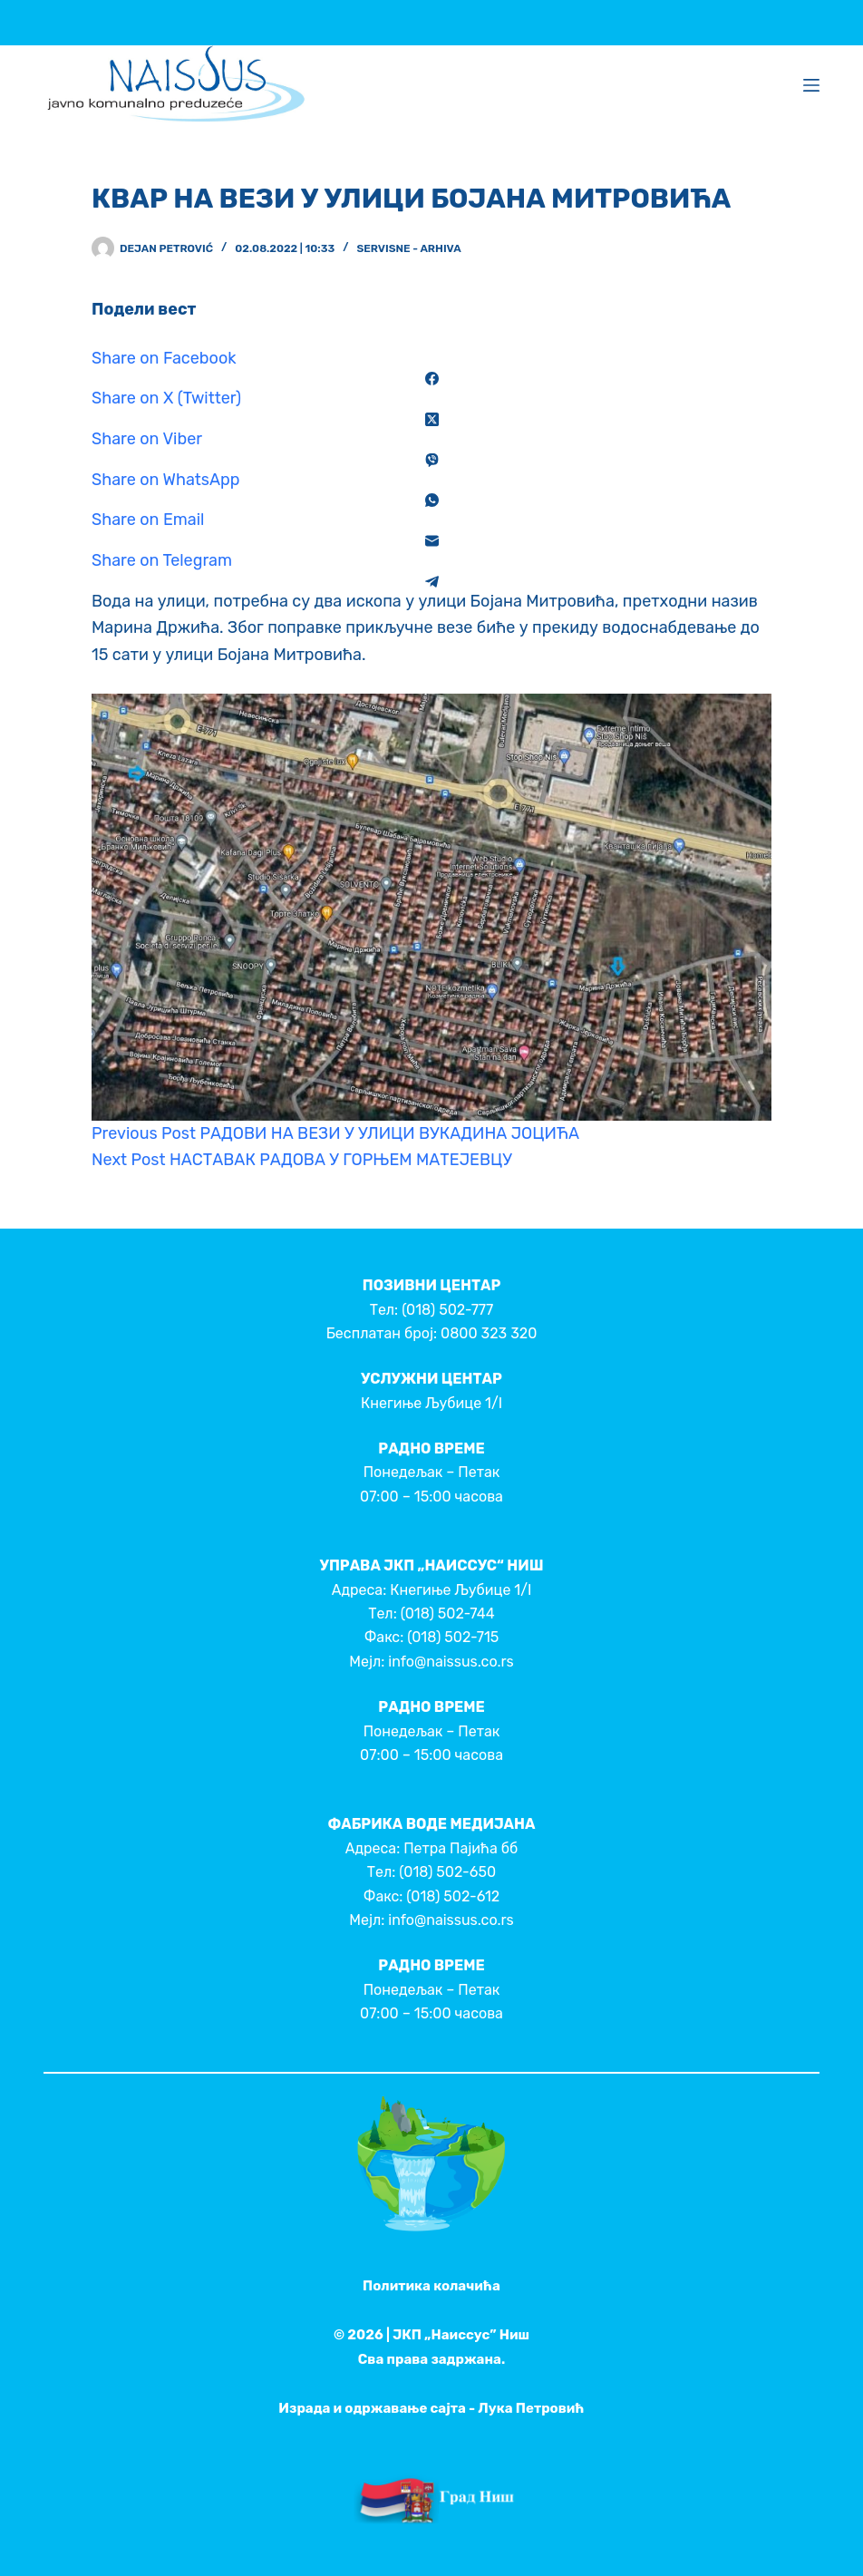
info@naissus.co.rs (450, 1661)
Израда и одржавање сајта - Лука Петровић (431, 2408)
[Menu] (811, 85)
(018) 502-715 (453, 1637)
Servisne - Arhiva (408, 248)
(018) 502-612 (452, 1896)
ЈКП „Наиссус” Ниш (461, 2335)
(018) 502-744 (448, 1613)
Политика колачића (431, 2286)
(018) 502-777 (447, 1309)
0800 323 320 (489, 1333)
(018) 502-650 (447, 1872)
